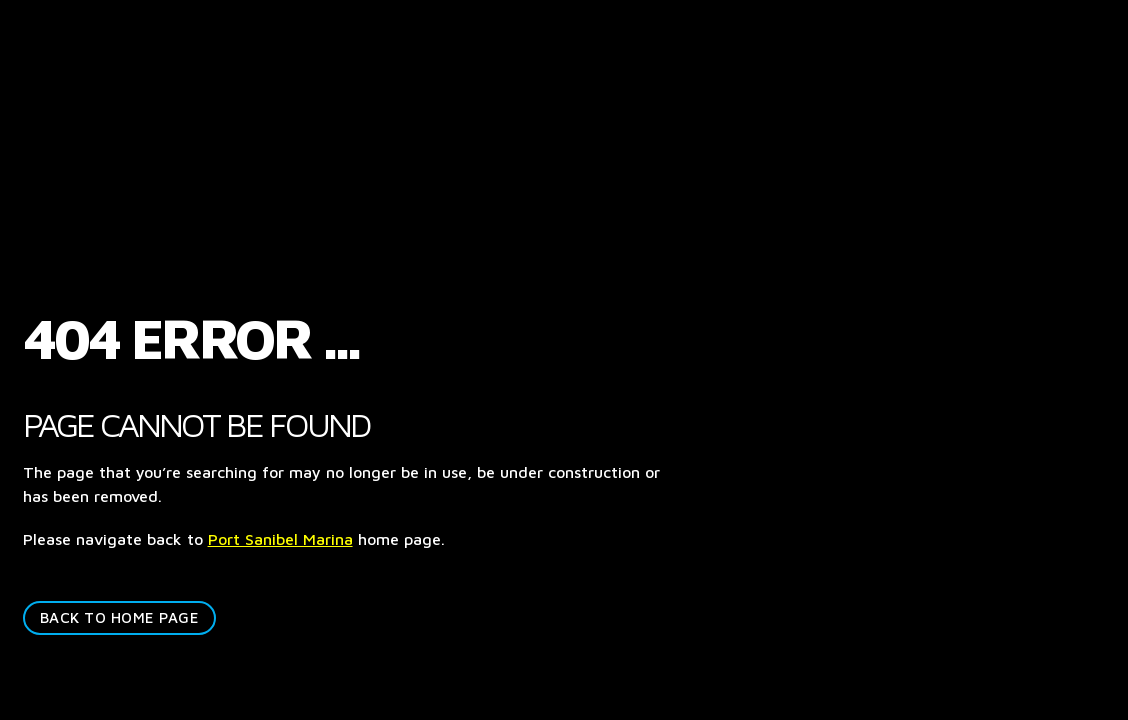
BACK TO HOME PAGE (120, 617)
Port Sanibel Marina (280, 539)
